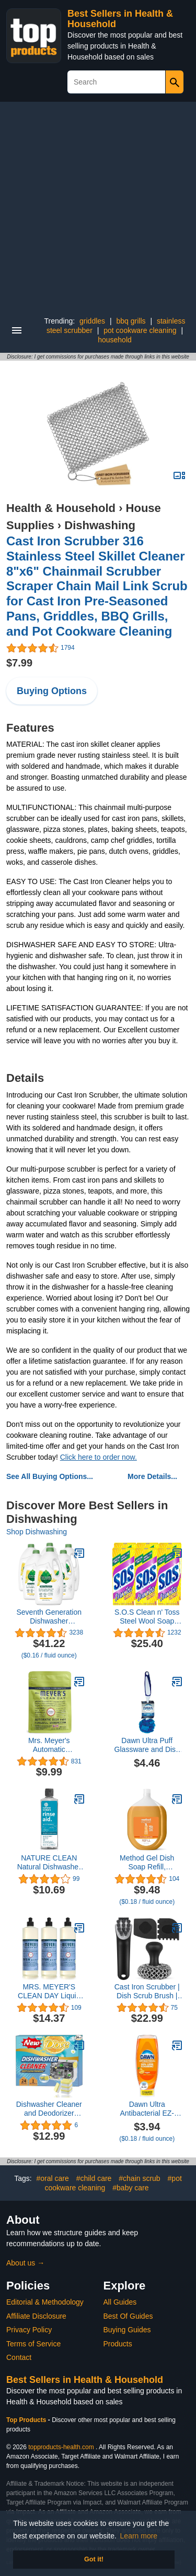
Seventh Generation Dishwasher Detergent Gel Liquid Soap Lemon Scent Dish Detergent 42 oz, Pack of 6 (49, 1617)
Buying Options (52, 691)
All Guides (120, 2302)
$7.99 (19, 663)
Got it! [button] (93, 2559)
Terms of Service (33, 2344)
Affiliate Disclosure (36, 2316)
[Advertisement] (98, 205)
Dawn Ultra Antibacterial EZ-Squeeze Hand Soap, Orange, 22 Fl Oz (147, 2109)
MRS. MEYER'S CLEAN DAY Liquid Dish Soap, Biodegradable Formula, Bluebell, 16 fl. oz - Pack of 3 (49, 1991)
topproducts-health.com (61, 2447)
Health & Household (61, 508)
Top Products (27, 2420)
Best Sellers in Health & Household (84, 2380)
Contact (18, 2357)
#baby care (130, 2188)
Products (117, 2344)
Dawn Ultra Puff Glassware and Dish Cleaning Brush (147, 1745)
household (115, 340)
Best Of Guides (128, 2316)
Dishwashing (99, 525)
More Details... (152, 1476)
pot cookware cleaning (139, 330)
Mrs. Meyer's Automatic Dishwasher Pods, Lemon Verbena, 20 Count (49, 1745)
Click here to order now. (98, 1457)
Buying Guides (127, 2329)
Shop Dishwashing (36, 1532)
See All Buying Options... (49, 1476)
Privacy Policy (29, 2329)
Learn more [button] (139, 2536)
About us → (25, 2263)
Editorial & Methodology (45, 2302)
